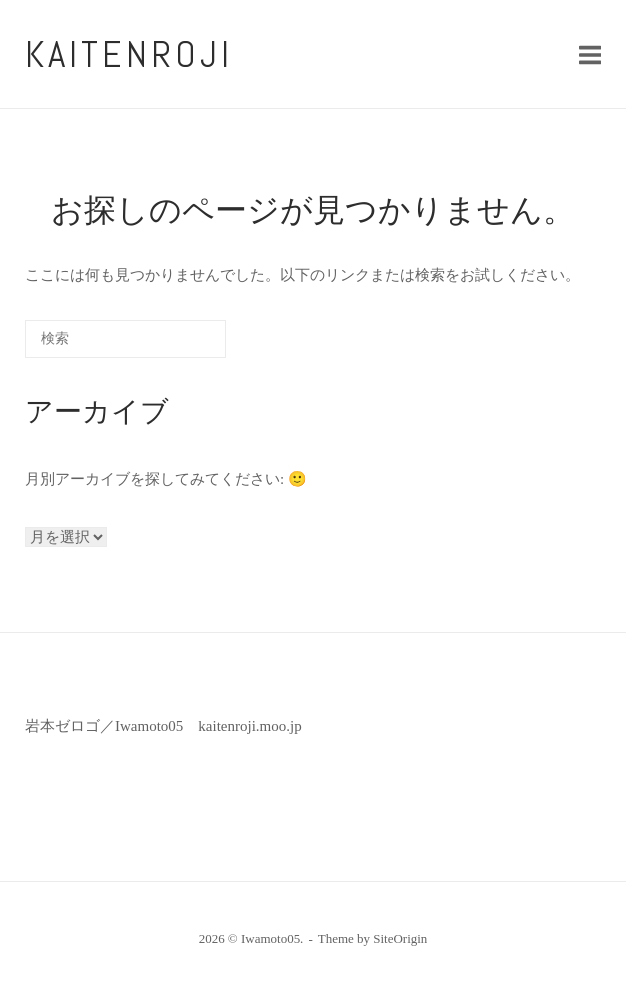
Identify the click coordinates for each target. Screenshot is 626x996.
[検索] (181, 345)
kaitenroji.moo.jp (249, 726)
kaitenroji (129, 54)
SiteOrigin (400, 938)
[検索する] (125, 339)
